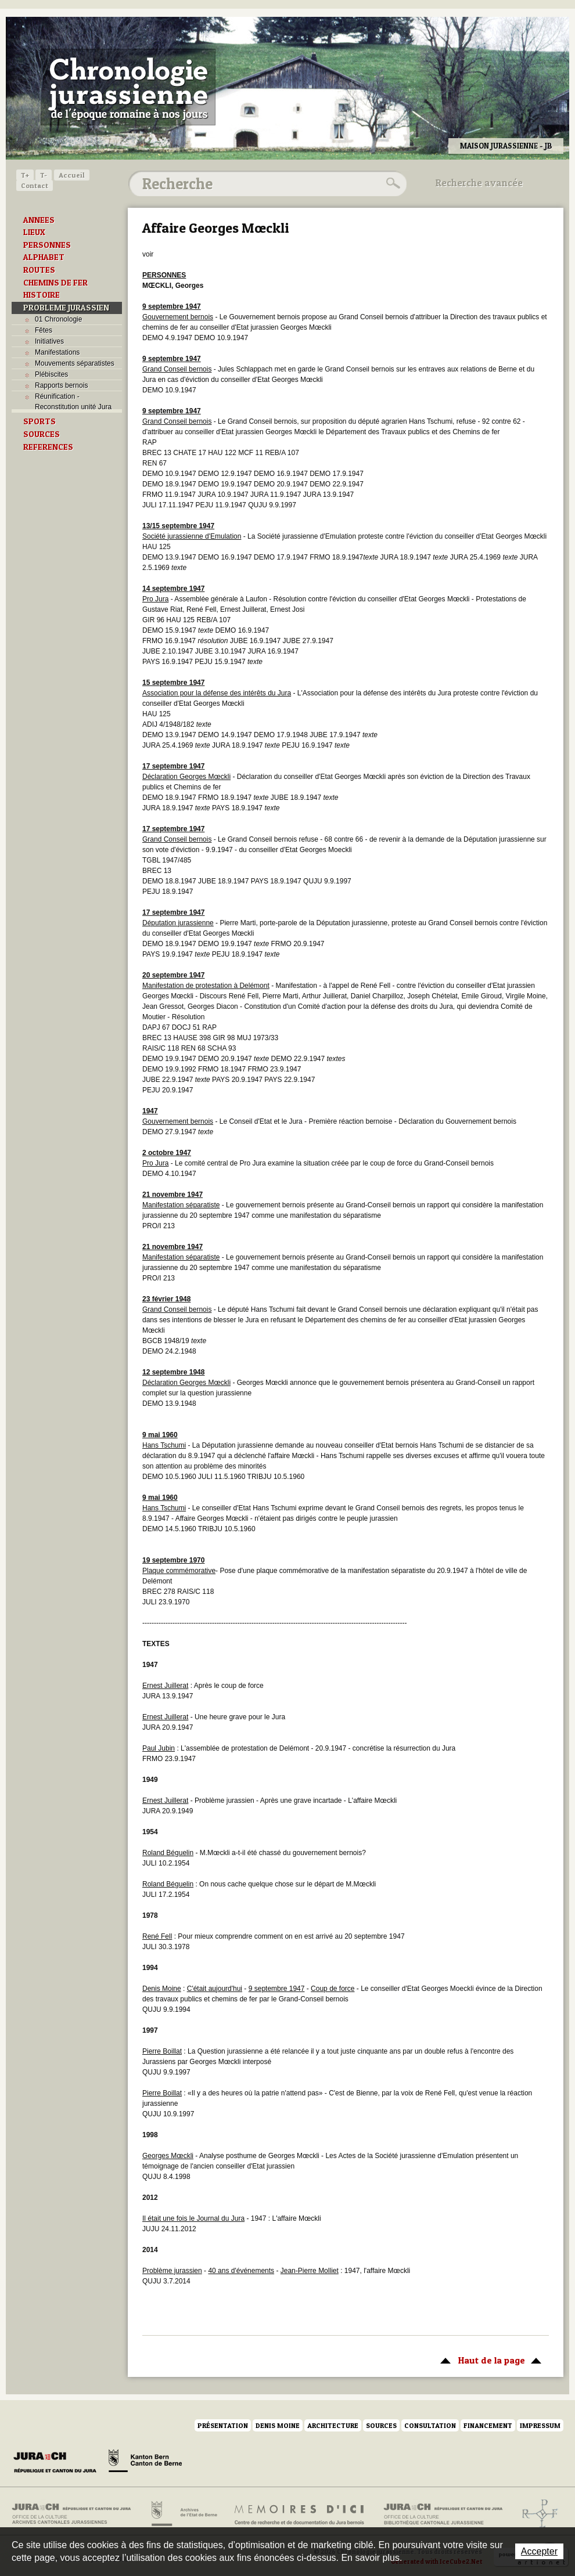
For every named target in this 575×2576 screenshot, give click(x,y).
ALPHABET (43, 257)
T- (43, 175)
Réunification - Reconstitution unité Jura (73, 401)
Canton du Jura (58, 2462)
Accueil (72, 175)
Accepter (539, 2551)
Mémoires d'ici (300, 2514)
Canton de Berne (145, 2462)
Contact (34, 185)
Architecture (332, 2425)
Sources (381, 2425)
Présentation (222, 2425)
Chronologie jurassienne (128, 87)
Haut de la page (488, 2359)
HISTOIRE (41, 295)
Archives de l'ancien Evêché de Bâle (536, 2514)
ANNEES (39, 220)
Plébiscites (51, 374)
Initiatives (49, 341)
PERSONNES (47, 245)
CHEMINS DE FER (55, 282)
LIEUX (34, 232)
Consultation (430, 2425)
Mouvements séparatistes (74, 363)
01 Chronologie (58, 319)
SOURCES (41, 434)
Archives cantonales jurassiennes (76, 2514)
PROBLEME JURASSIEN (66, 307)
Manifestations (57, 352)
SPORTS (39, 421)
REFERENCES (48, 447)
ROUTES (39, 270)
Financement (487, 2425)
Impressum (540, 2425)
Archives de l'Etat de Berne (183, 2514)
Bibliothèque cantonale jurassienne (443, 2514)
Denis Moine (278, 2425)
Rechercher (391, 183)
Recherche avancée (479, 183)
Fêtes (43, 330)
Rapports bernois (61, 385)
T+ (25, 175)
